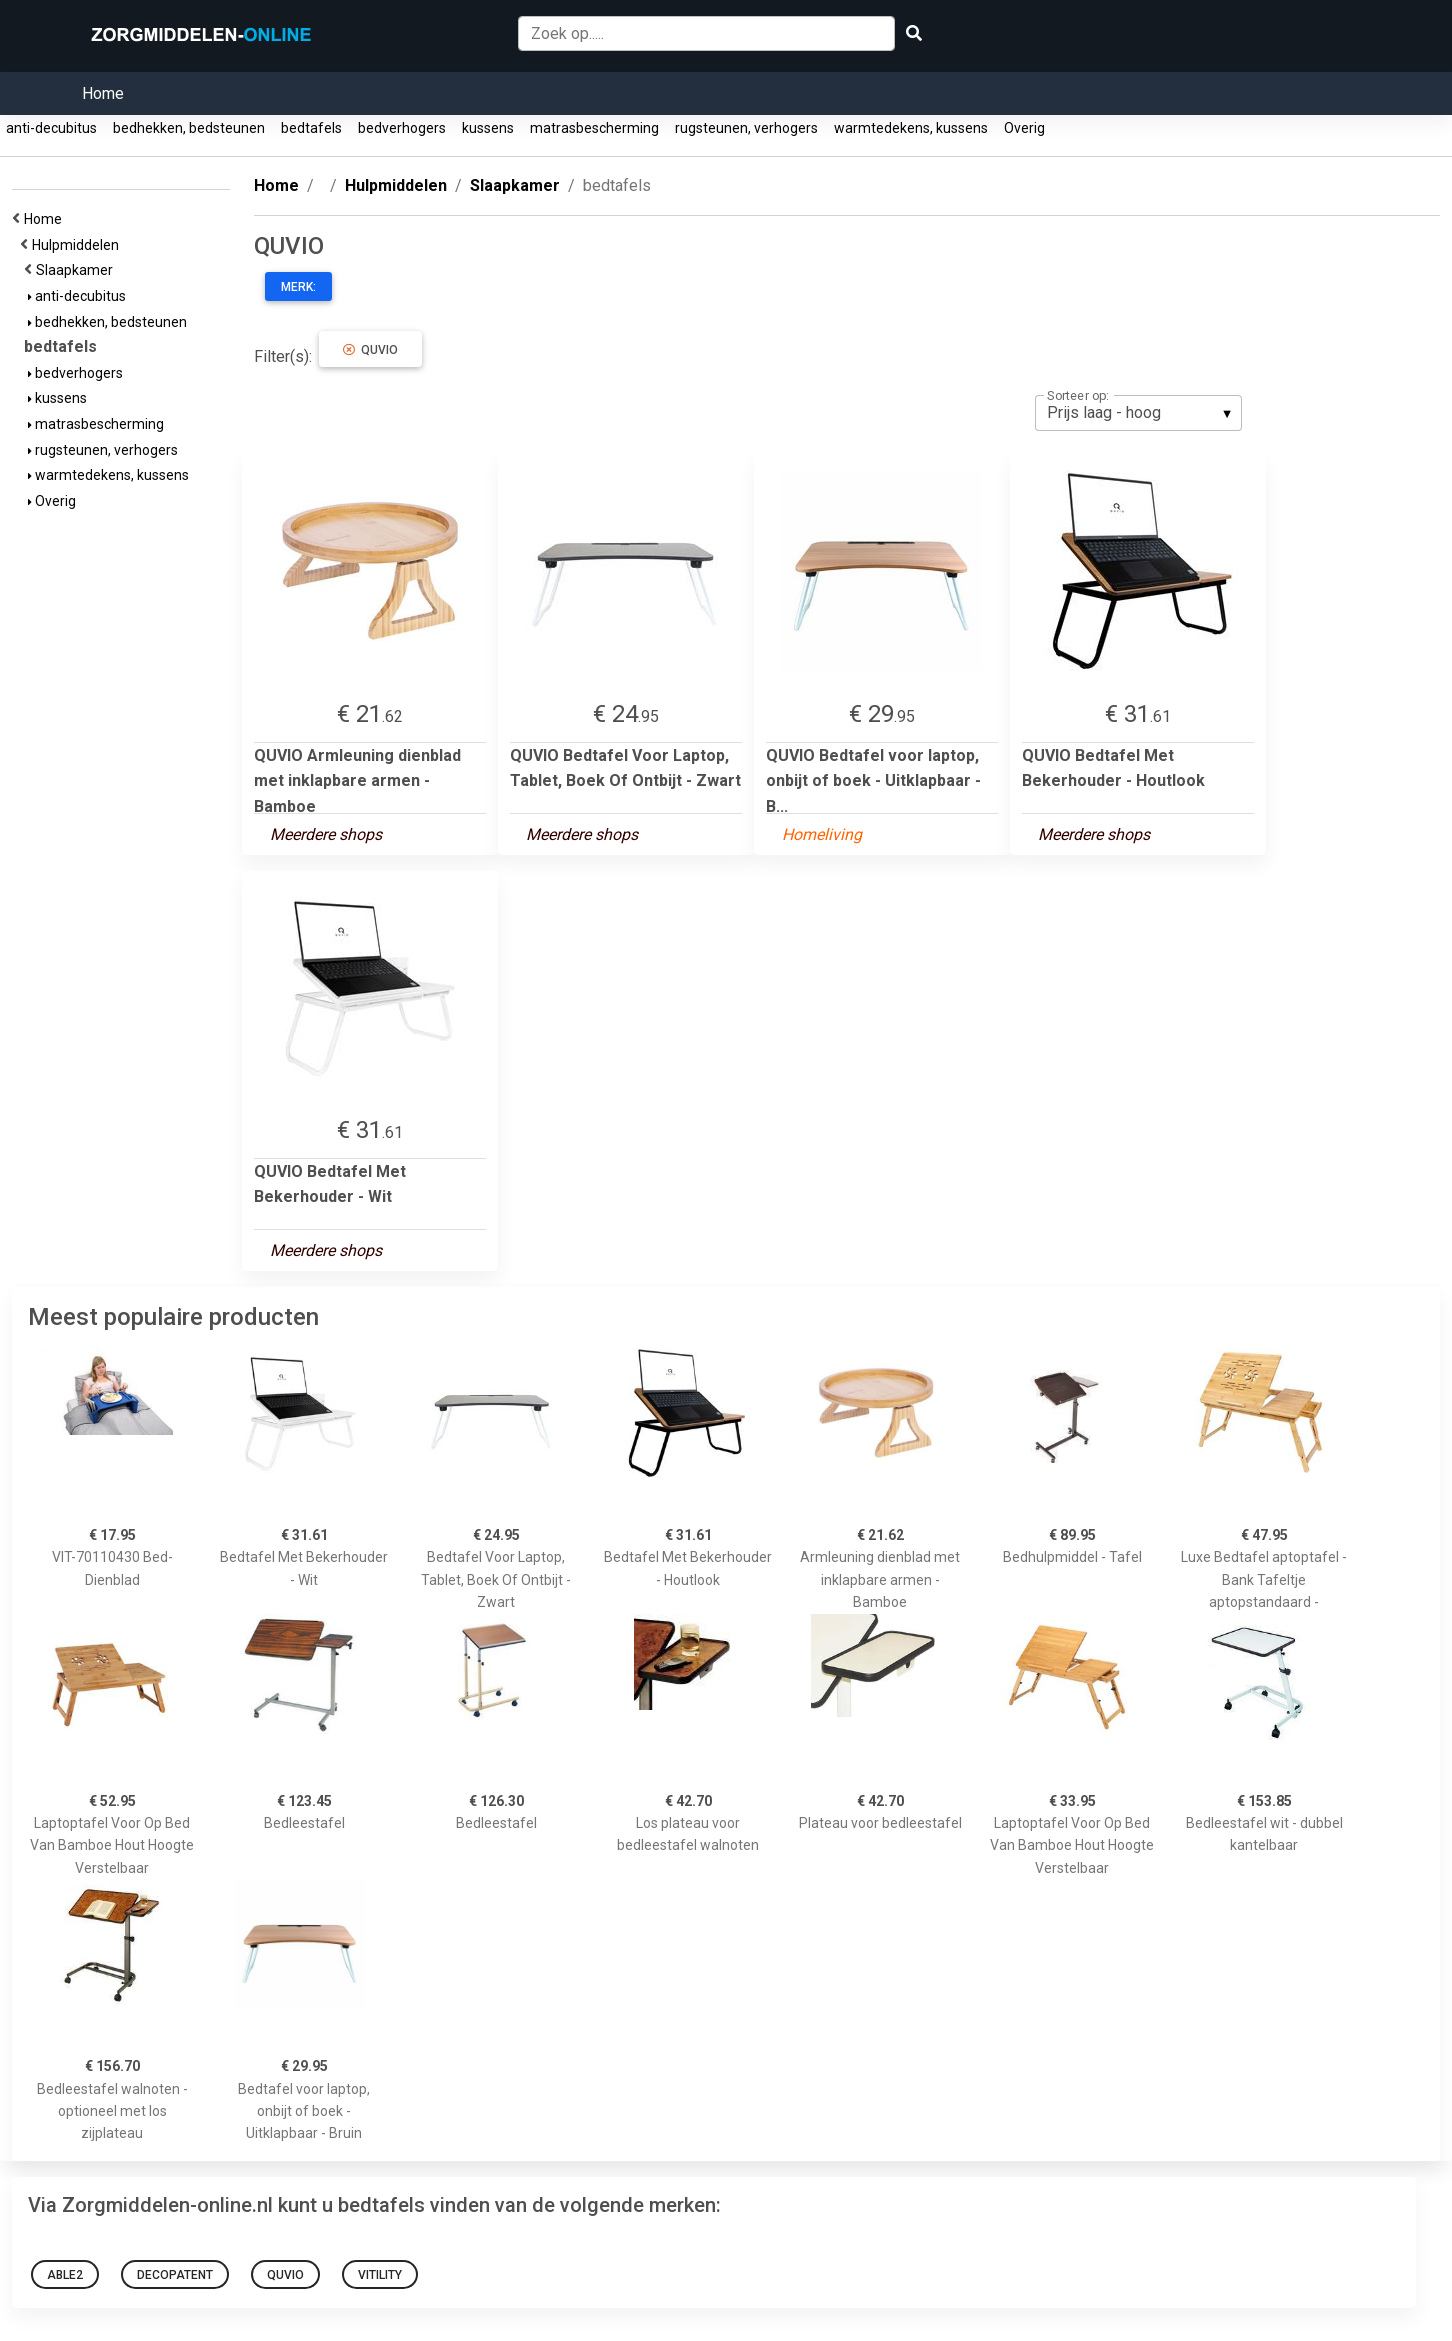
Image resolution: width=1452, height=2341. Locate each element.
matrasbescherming (594, 128)
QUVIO (370, 350)
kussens (488, 128)
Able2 (65, 2275)
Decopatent (175, 2275)
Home (103, 93)
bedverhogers (402, 128)
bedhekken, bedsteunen (189, 128)
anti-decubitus (51, 128)
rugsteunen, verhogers (746, 128)
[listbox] (1138, 413)
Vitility (380, 2275)
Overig (1024, 128)
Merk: (298, 287)
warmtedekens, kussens (911, 128)
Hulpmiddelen (78, 245)
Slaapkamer (77, 270)
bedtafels (311, 128)
